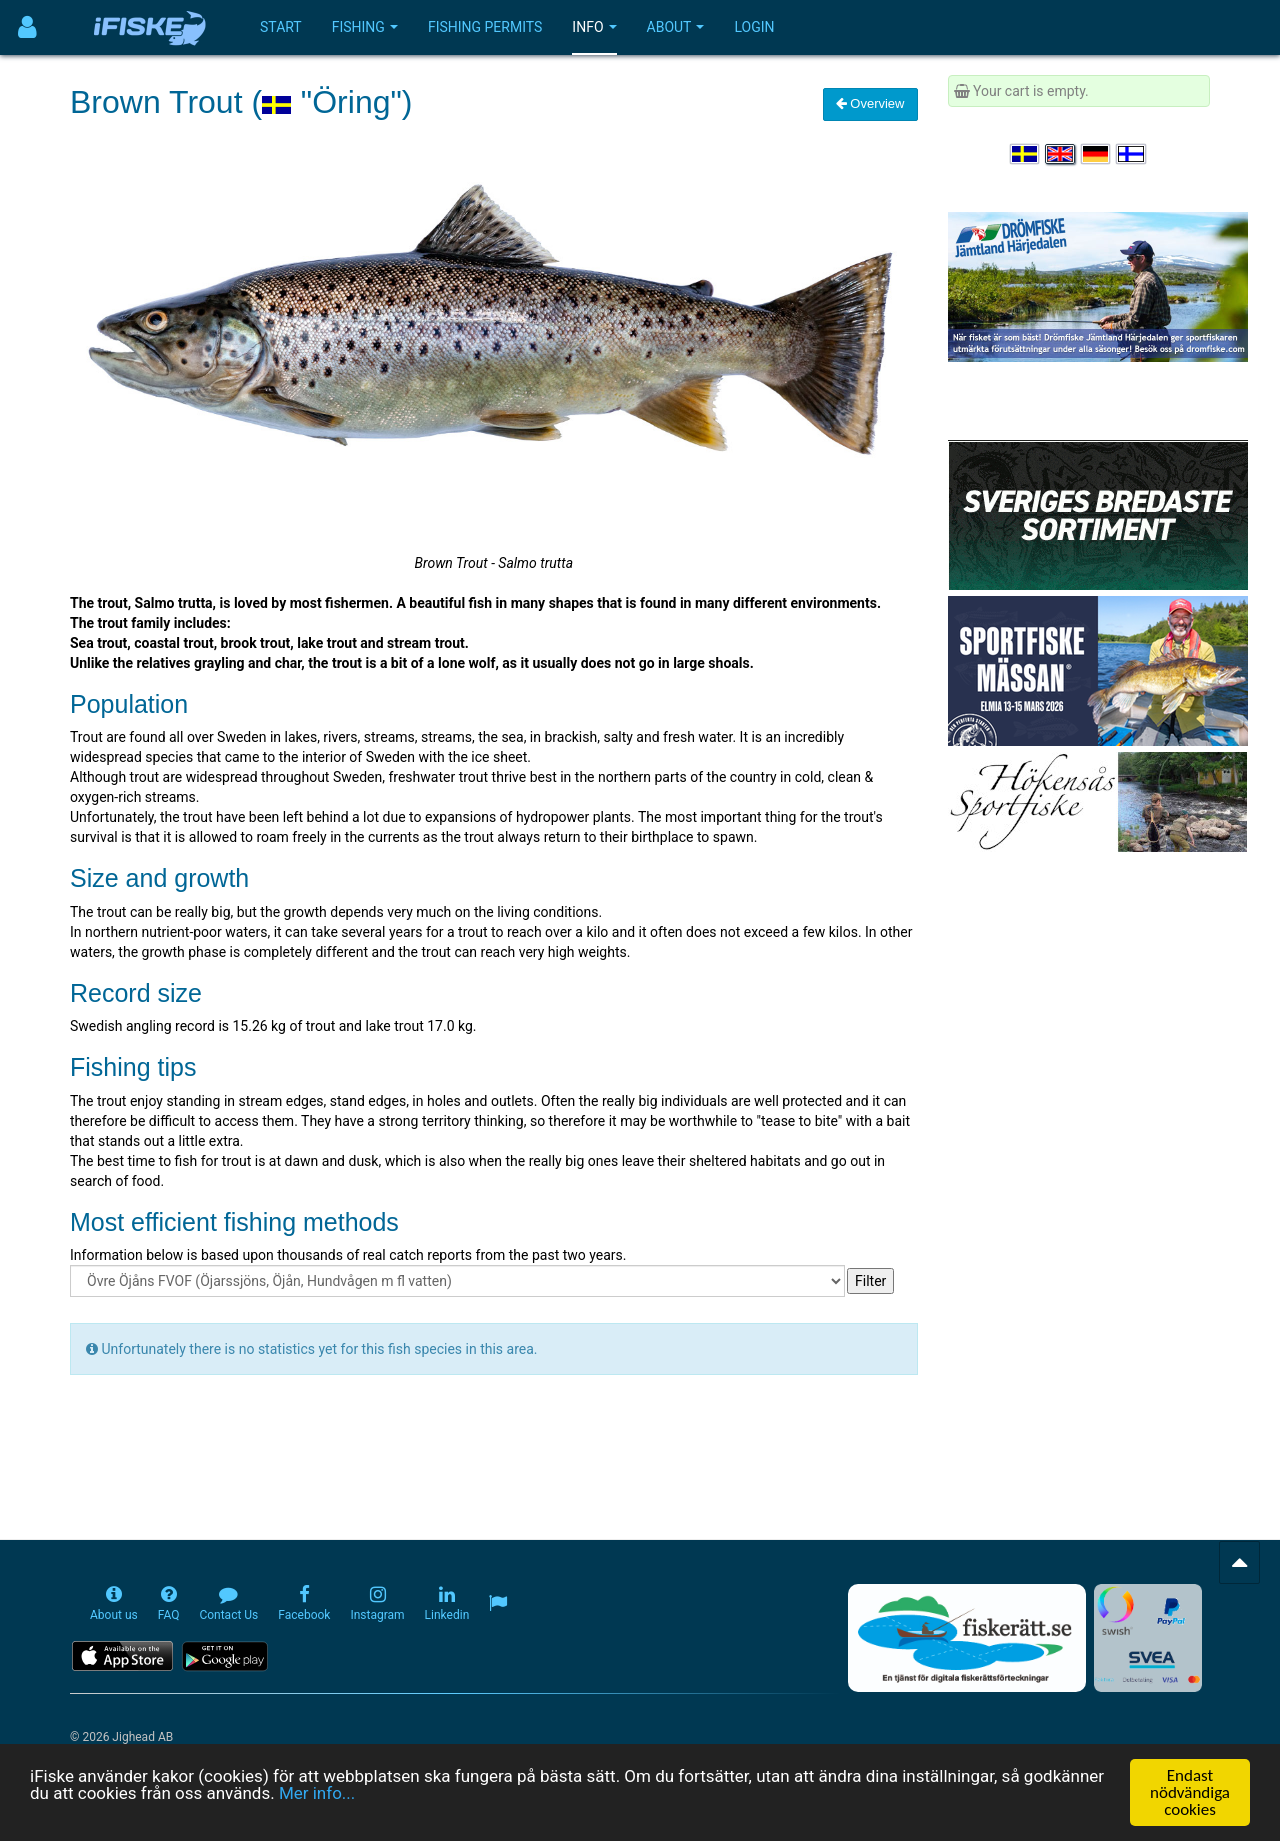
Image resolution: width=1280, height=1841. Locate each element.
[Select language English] (1061, 154)
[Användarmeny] (27, 27)
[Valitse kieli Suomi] (1132, 154)
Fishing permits (485, 27)
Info (594, 27)
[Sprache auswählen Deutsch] (1097, 154)
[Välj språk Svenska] (1026, 154)
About (676, 27)
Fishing (365, 27)
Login (754, 27)
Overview (870, 103)
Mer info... (317, 1794)
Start (281, 27)
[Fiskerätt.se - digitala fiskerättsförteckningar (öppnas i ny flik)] (967, 1638)
